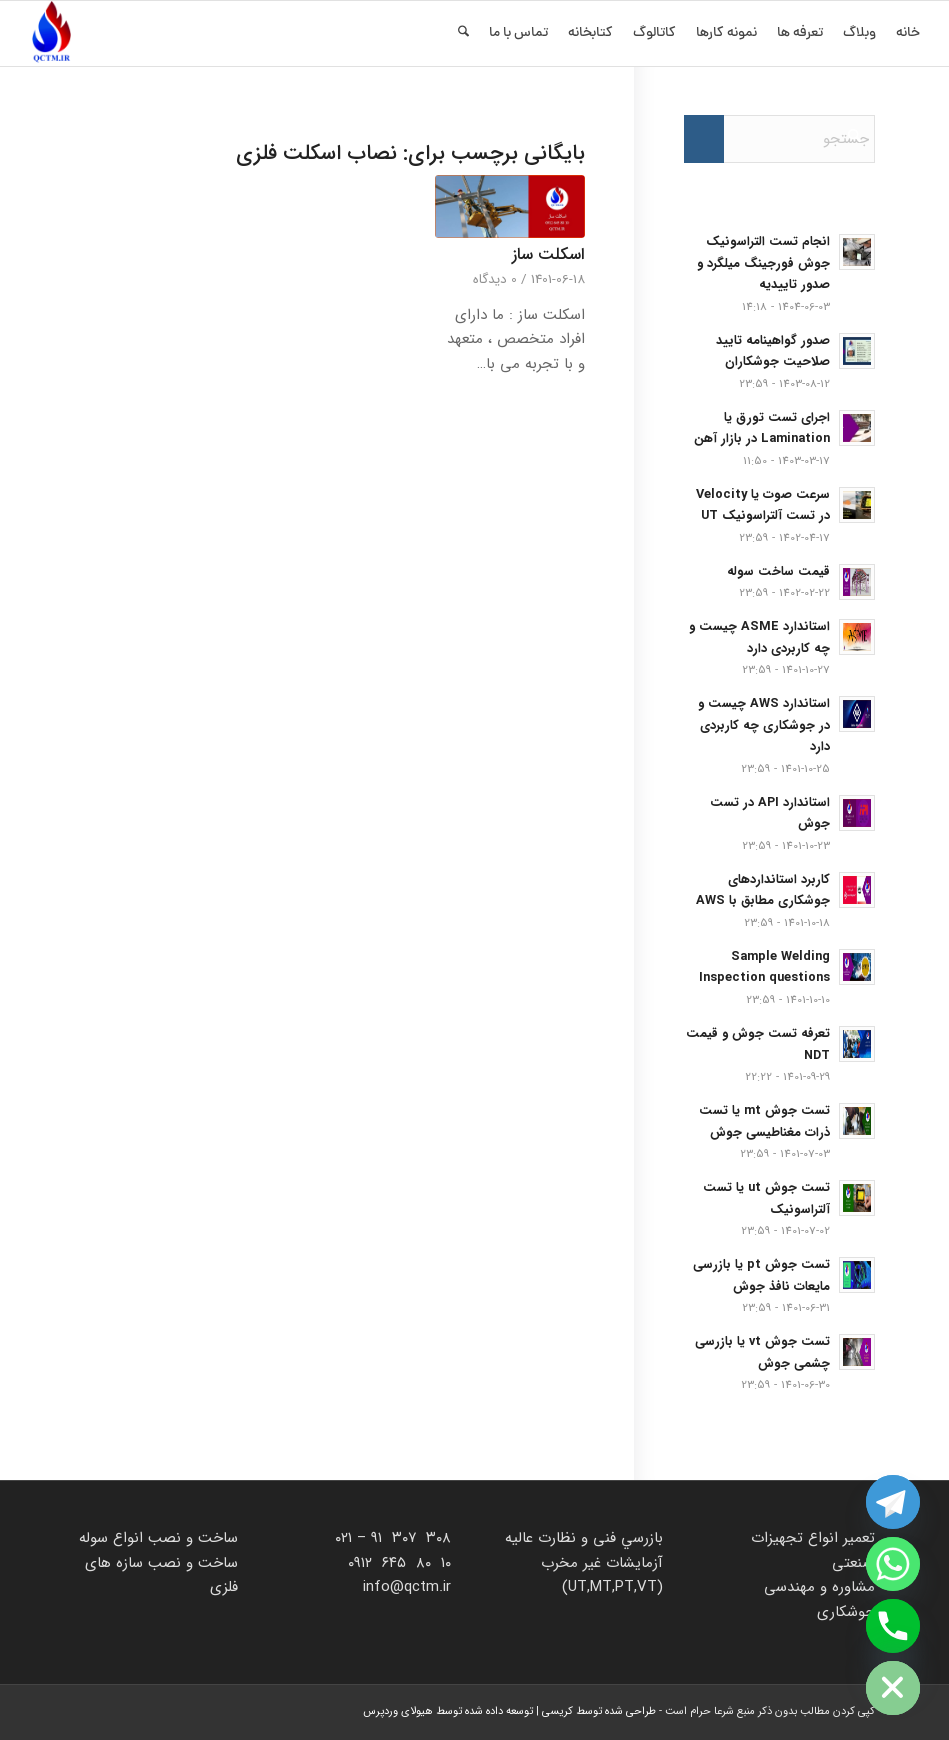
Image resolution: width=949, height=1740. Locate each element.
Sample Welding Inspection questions (764, 968)
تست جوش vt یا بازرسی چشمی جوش (762, 1353)
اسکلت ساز (548, 255)
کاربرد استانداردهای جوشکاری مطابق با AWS (763, 891)
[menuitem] (908, 33)
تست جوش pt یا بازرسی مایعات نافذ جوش (761, 1276)
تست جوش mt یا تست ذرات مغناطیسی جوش (764, 1122)
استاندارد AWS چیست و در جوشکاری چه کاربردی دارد (764, 725)
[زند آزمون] (51, 33)
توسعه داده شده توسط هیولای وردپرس (448, 1711)
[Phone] (893, 1626)
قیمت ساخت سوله (778, 572)
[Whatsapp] (893, 1564)
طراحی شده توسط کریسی (599, 1711)
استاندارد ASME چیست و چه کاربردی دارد (759, 638)
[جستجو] (463, 33)
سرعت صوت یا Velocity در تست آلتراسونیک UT (763, 506)
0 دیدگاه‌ (495, 279)
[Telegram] (893, 1502)
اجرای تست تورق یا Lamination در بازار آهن (762, 429)
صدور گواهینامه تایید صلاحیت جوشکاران (773, 352)
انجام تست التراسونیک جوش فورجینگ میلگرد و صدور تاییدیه (763, 263)
